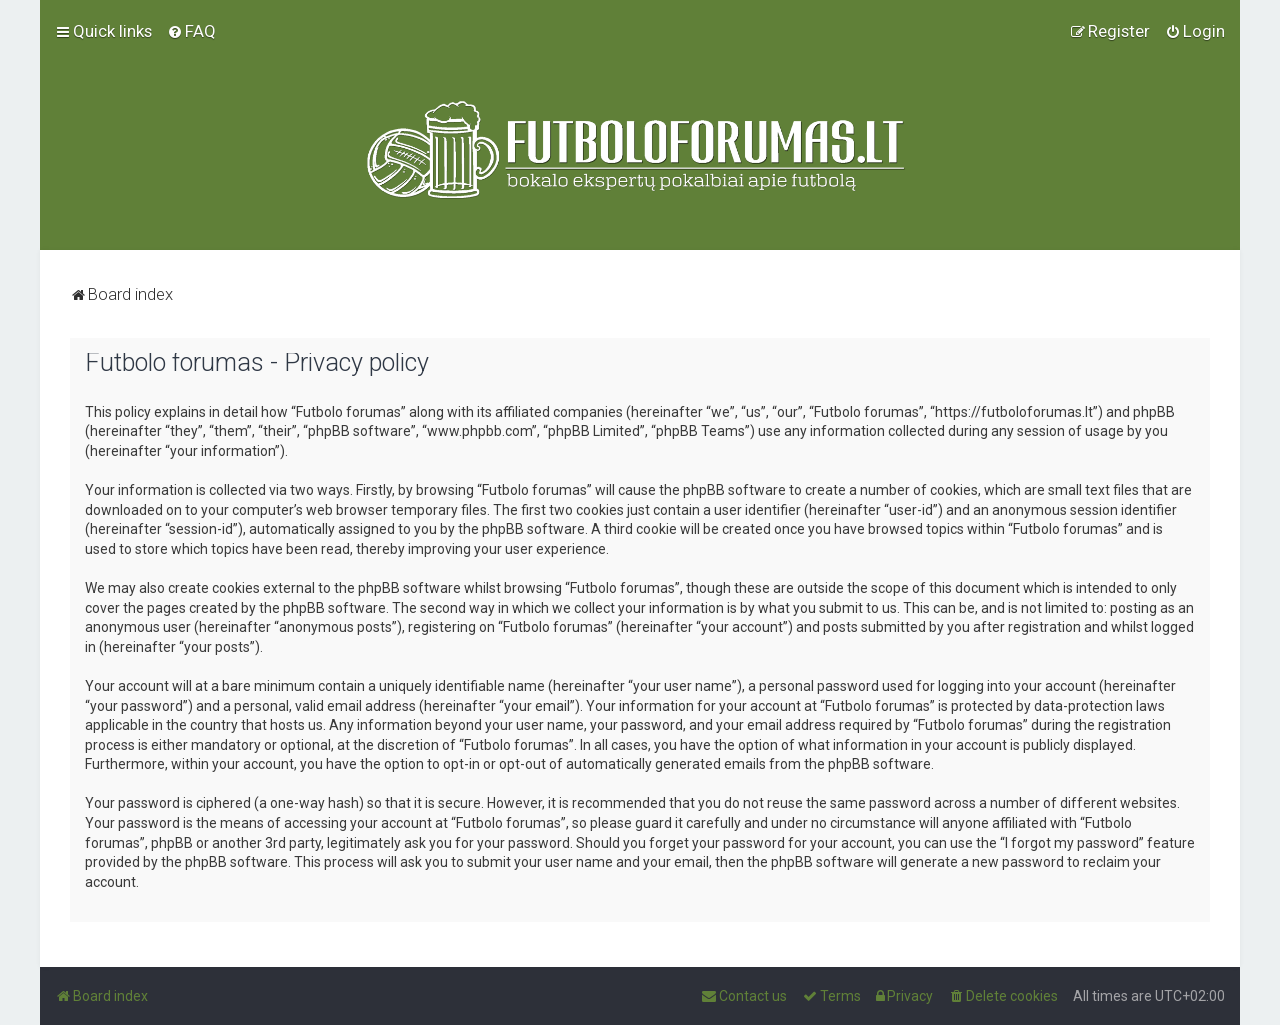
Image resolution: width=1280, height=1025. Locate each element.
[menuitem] (191, 31)
